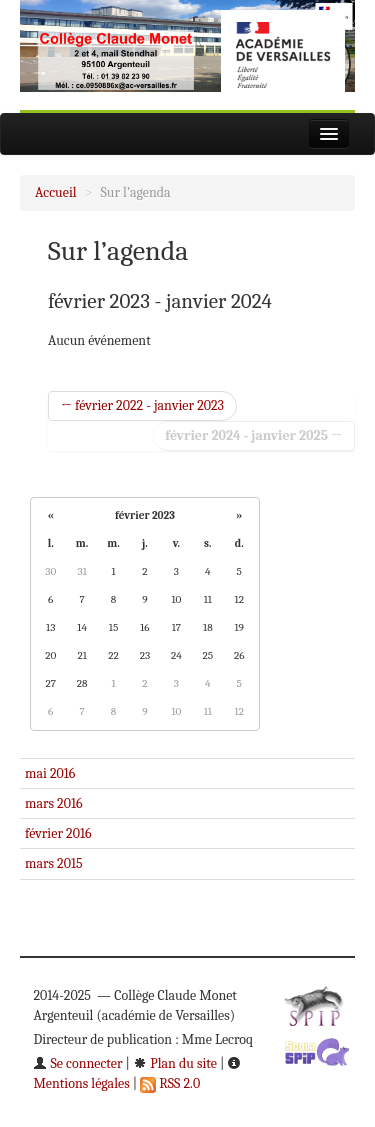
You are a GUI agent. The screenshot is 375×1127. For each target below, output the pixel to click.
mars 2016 (54, 803)
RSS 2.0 (170, 1083)
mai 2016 (50, 773)
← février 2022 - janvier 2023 (142, 405)
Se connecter (77, 1063)
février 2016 (58, 833)
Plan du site (175, 1063)
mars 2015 (54, 863)
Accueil (56, 192)
